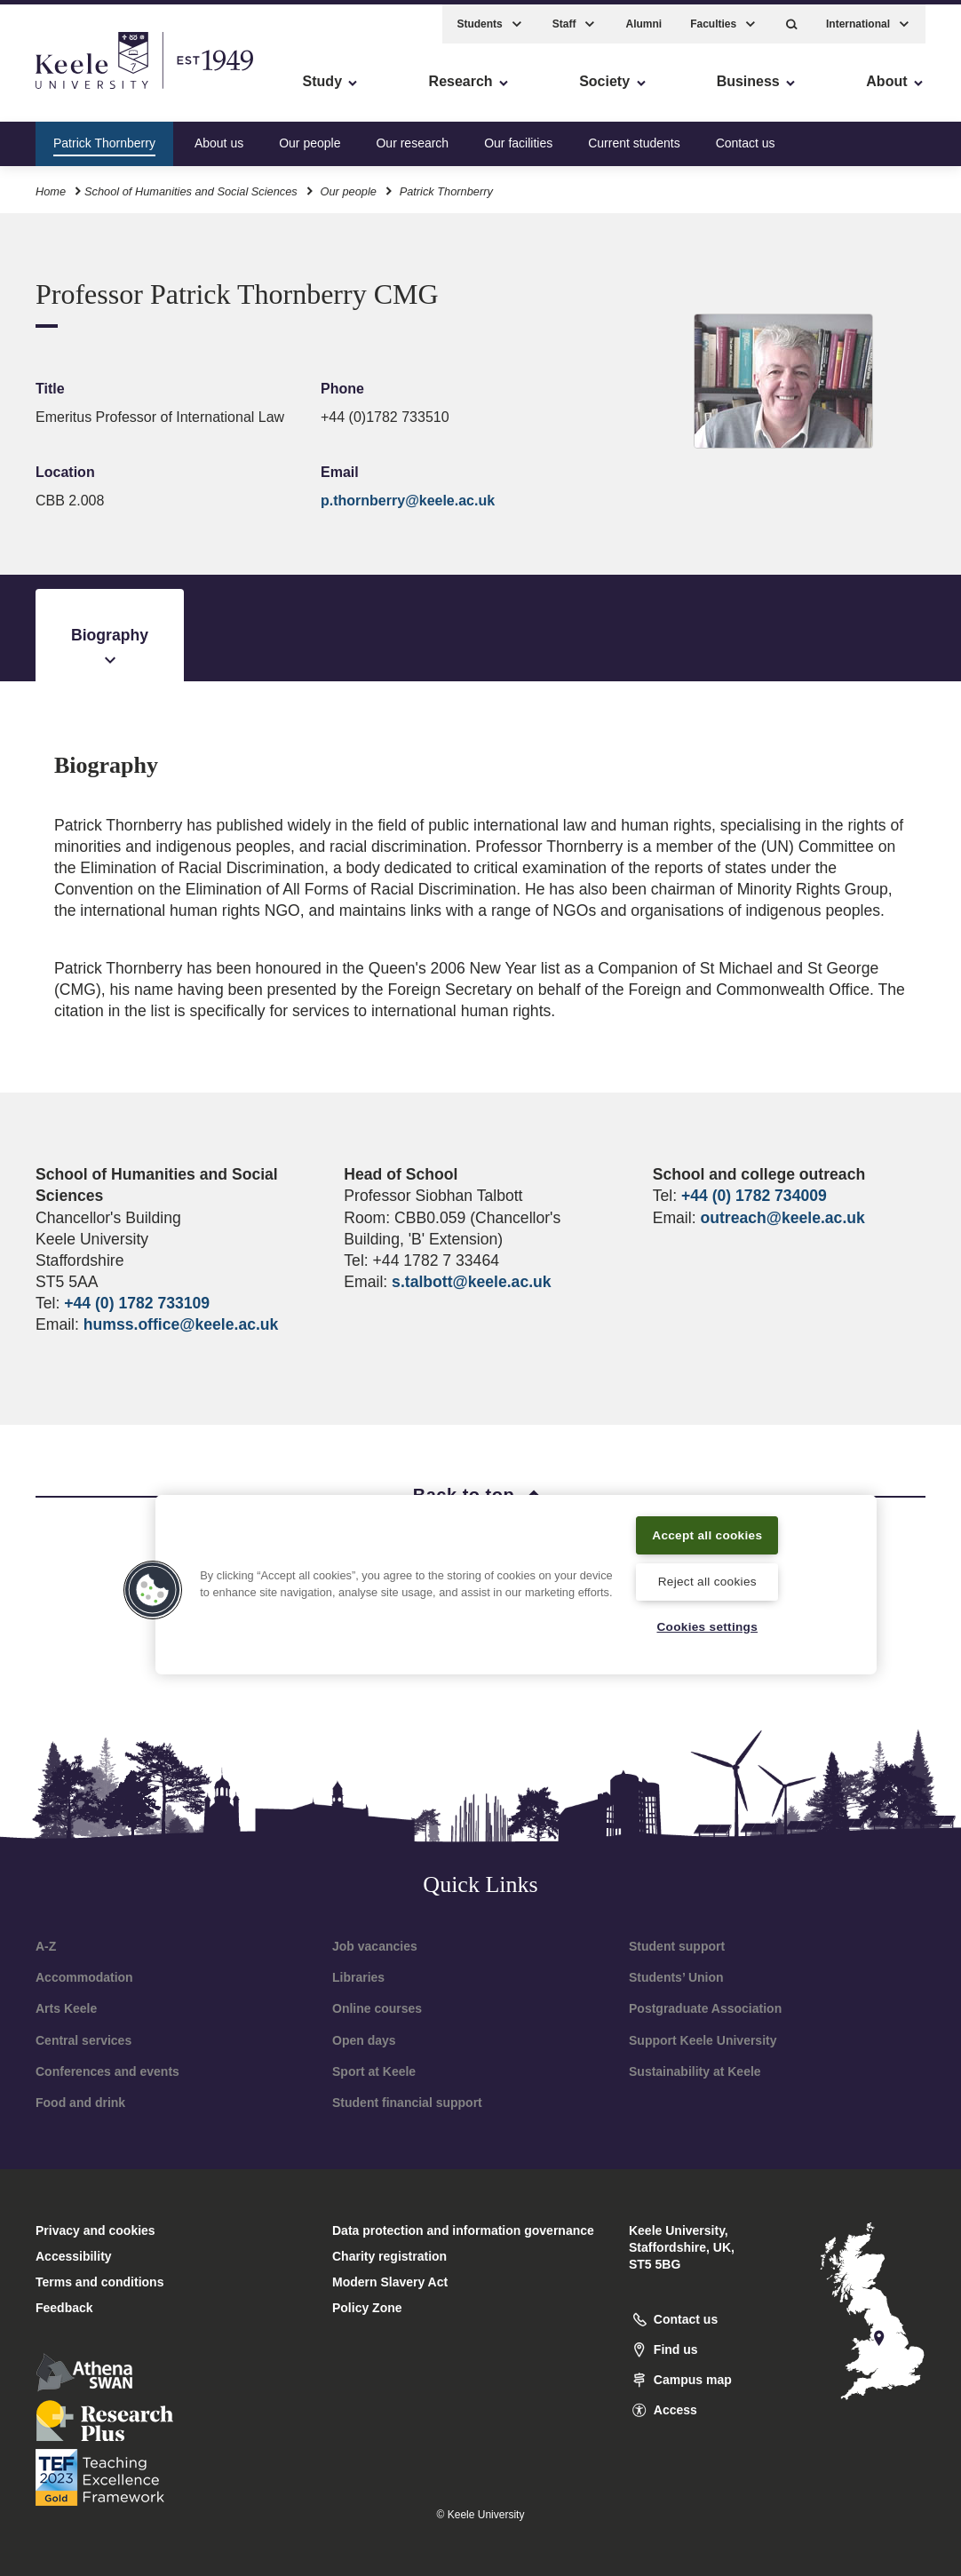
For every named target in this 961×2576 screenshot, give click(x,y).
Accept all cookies (707, 1522)
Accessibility (66, 89)
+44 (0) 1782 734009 (754, 1196)
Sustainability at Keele (695, 2071)
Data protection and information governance (463, 2230)
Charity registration (389, 2256)
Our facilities (518, 137)
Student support (677, 1946)
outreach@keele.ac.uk (782, 1218)
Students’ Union (676, 1977)
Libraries (358, 1977)
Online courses (377, 2008)
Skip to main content (94, 89)
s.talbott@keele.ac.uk (471, 1282)
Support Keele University (703, 2040)
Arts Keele (66, 2008)
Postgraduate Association (705, 2008)
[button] (792, 18)
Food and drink (80, 2102)
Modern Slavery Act (390, 2282)
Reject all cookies (707, 1579)
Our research (412, 137)
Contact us (745, 137)
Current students (634, 137)
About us (219, 137)
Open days (364, 2040)
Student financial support (407, 2102)
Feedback (64, 2308)
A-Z (46, 1946)
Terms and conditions (99, 2282)
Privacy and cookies (95, 2230)
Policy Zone (367, 2308)
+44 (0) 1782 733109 (137, 1303)
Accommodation (84, 1977)
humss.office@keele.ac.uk (181, 1324)
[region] (516, 1572)
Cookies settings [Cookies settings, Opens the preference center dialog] (707, 1626)
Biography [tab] (109, 648)
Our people (309, 137)
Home (51, 185)
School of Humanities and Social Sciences (191, 185)
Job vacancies (374, 1946)
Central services (83, 2040)
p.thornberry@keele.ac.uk (408, 500)
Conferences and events (107, 2071)
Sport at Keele (374, 2071)
